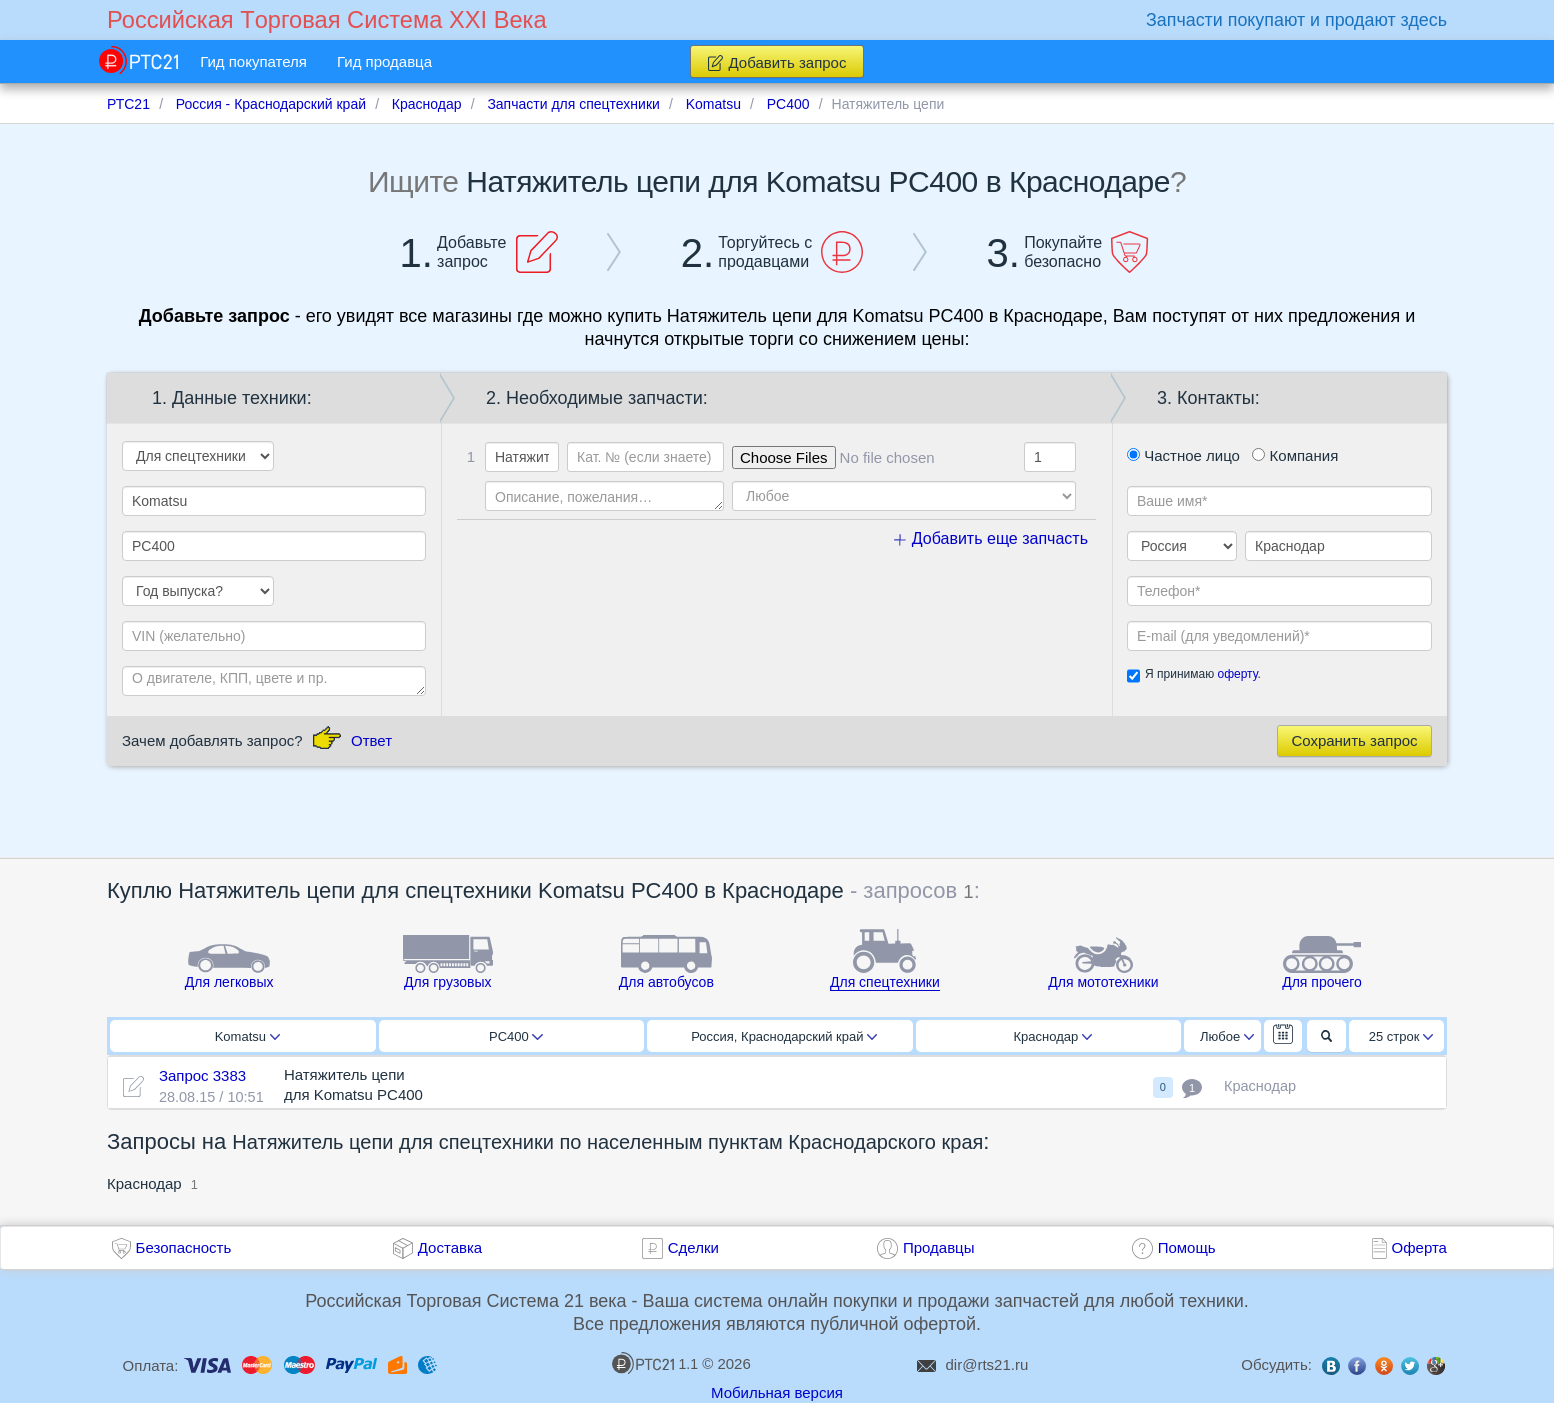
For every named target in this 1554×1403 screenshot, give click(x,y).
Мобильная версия (777, 1392)
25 (1401, 1036)
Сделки (693, 1247)
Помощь (1187, 1247)
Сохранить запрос (1354, 740)
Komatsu (247, 1036)
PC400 (516, 1036)
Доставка (450, 1247)
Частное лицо (1183, 455)
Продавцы (939, 1247)
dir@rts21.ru (987, 1364)
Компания (1295, 455)
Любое (1227, 1036)
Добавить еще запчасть (991, 538)
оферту (1237, 674)
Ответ (371, 740)
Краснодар (1052, 1036)
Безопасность (184, 1247)
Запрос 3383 (202, 1075)
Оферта (1419, 1247)
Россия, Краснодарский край (784, 1036)
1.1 (655, 1363)
